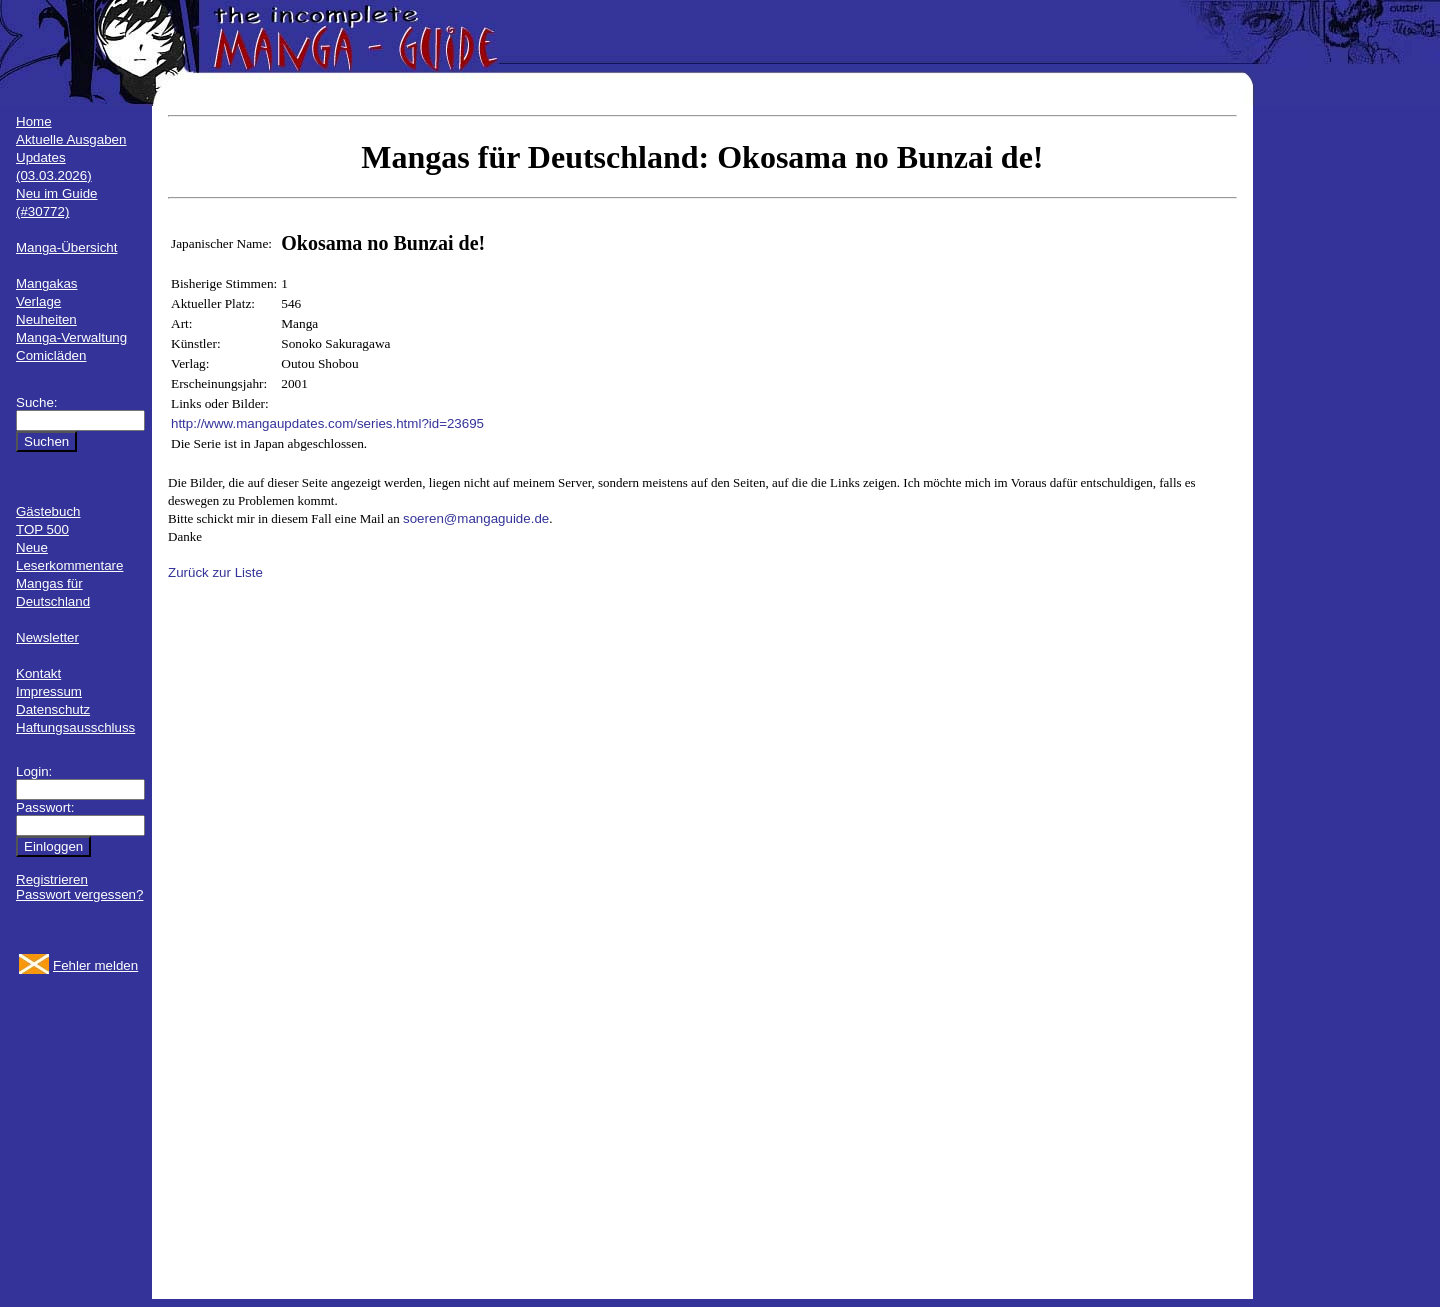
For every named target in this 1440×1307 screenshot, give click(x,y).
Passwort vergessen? (79, 894)
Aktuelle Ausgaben (71, 139)
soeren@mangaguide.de (476, 518)
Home (34, 121)
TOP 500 (42, 529)
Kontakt (38, 673)
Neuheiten (46, 319)
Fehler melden (95, 965)
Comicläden (51, 355)
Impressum (49, 691)
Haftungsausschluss (75, 727)
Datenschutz (53, 709)
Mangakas (47, 283)
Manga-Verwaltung (71, 337)
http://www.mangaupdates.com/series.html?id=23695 (327, 423)
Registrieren (52, 879)
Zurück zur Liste (215, 572)
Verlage (38, 301)
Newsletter (47, 637)
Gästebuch (48, 511)
